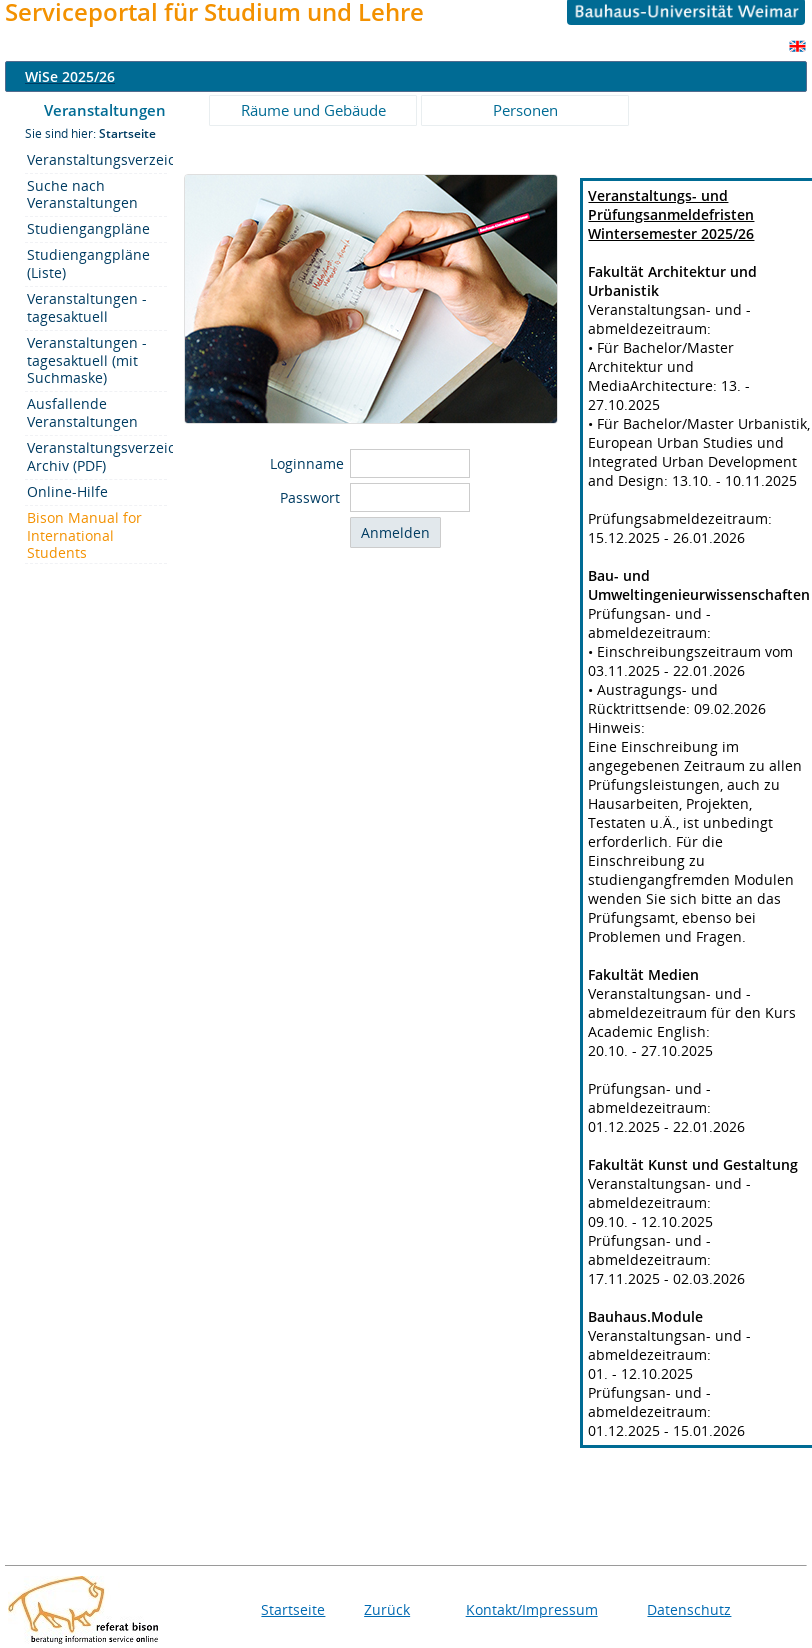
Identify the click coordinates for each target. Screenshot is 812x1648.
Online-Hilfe (67, 491)
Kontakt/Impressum (532, 1609)
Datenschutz (689, 1609)
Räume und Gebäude (313, 110)
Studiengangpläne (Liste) (88, 263)
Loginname (307, 463)
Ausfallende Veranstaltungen (82, 412)
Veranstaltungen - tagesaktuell (87, 307)
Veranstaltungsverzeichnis (97, 159)
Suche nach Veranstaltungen (82, 194)
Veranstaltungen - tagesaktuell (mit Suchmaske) (87, 360)
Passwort (312, 497)
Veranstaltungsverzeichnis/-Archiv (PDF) (97, 456)
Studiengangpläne (88, 228)
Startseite (293, 1609)
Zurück (387, 1609)
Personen (525, 110)
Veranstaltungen (105, 110)
